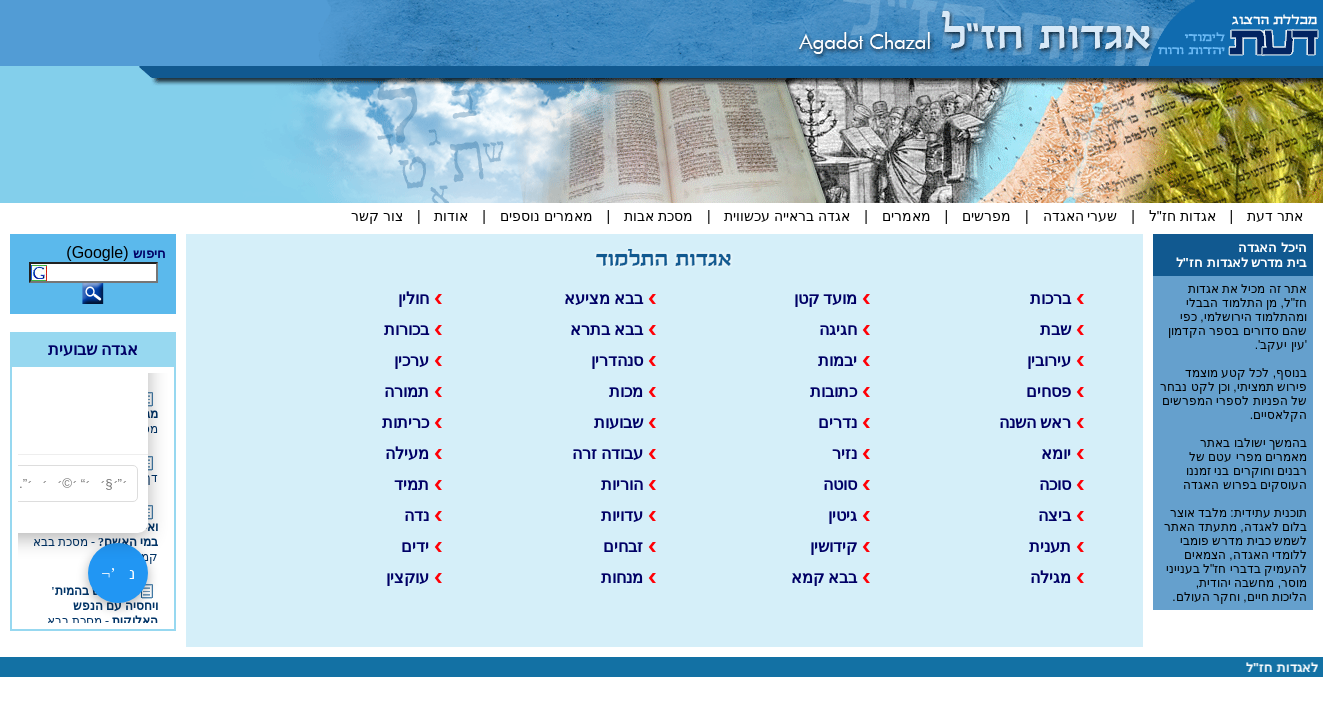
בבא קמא (830, 577)
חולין (420, 298)
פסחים (1055, 391)
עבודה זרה (614, 453)
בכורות (413, 329)
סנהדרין (623, 360)
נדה (423, 515)
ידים (421, 546)
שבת (1062, 329)
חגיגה (844, 329)
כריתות (412, 422)
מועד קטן (832, 298)
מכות (632, 391)
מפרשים (986, 216)
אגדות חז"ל (1182, 216)
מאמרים (906, 216)
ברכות (1057, 298)
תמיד (418, 484)
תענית (1056, 546)
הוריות (628, 484)
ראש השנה (1041, 422)
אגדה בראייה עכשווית (787, 216)
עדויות (628, 515)
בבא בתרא (613, 329)
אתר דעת (1273, 216)
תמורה (413, 391)
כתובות (840, 391)
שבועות (625, 422)
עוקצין (414, 577)
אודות (451, 216)
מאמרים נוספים (546, 216)
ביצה (1061, 515)
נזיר (851, 453)
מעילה (413, 453)
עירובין (1055, 360)
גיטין (849, 515)
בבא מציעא (610, 298)
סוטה (846, 484)
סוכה (1061, 484)
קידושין (840, 546)
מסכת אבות (658, 216)
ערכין (418, 360)
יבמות (844, 360)
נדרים (844, 422)
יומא (1062, 453)
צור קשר (377, 216)
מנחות (628, 577)
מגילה (1057, 577)
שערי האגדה (1080, 216)
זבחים (629, 546)
